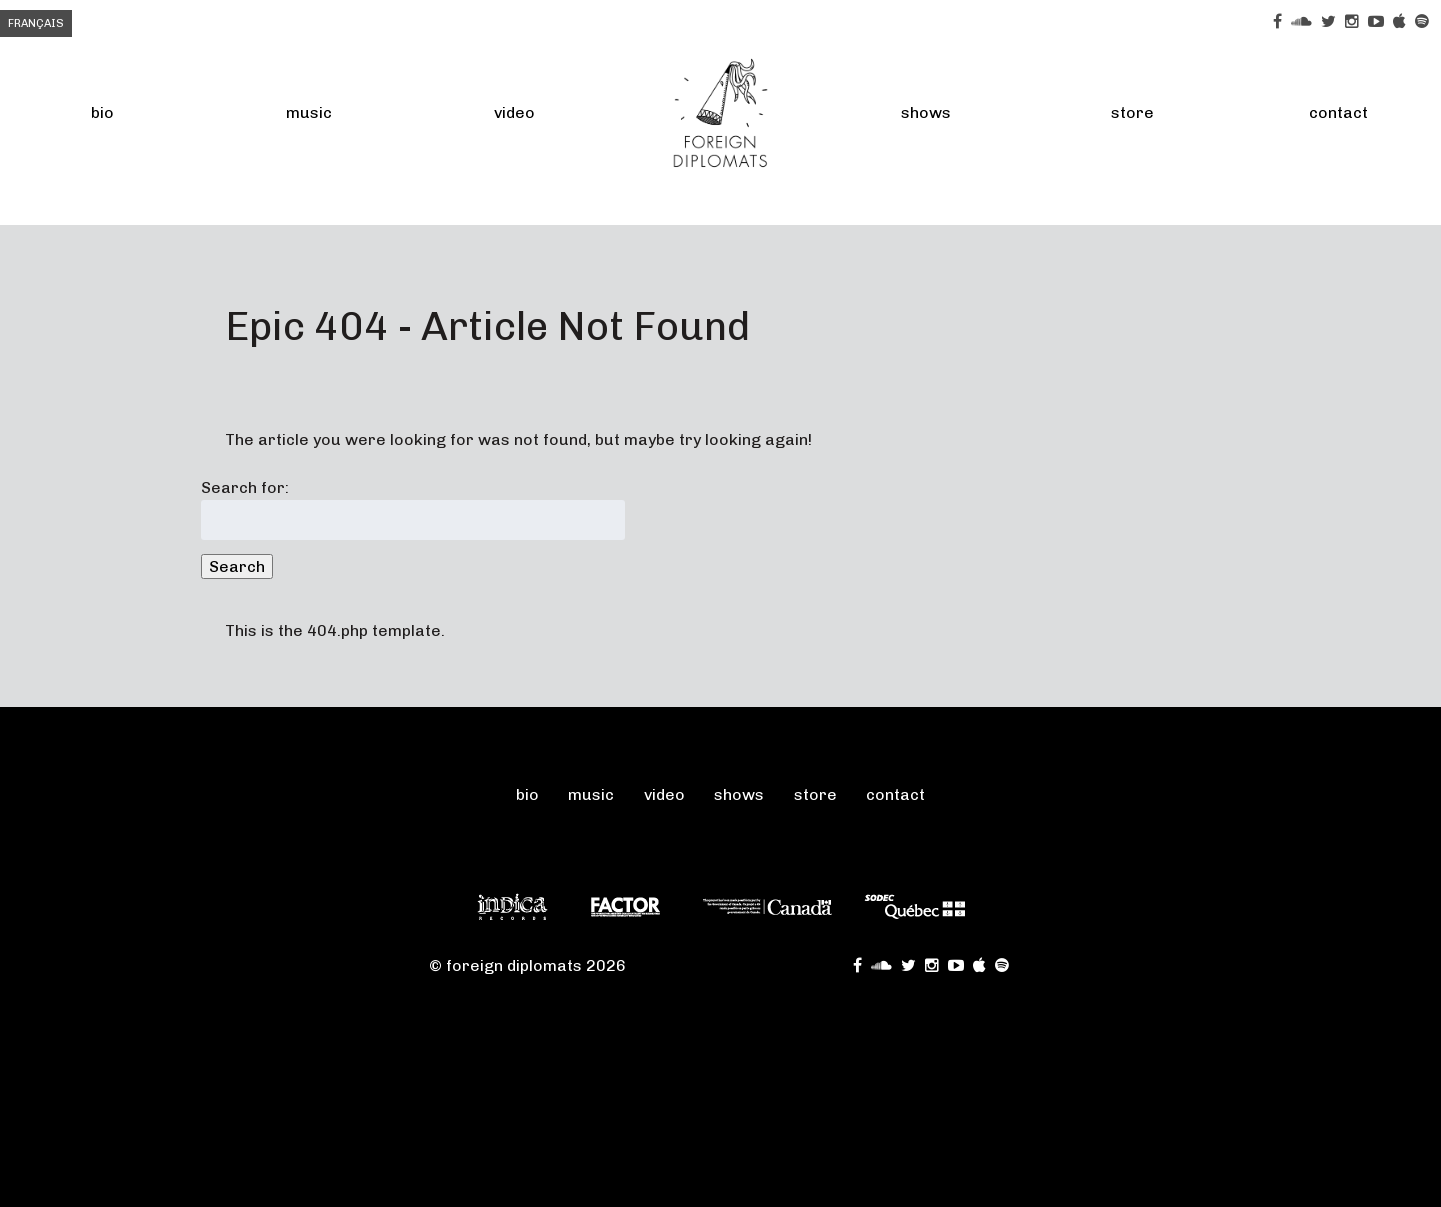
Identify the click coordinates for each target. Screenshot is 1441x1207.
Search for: (245, 487)
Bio (102, 112)
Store (1132, 112)
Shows (926, 112)
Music (309, 112)
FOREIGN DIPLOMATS (721, 112)
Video (514, 112)
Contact (895, 794)
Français (36, 23)
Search (237, 566)
